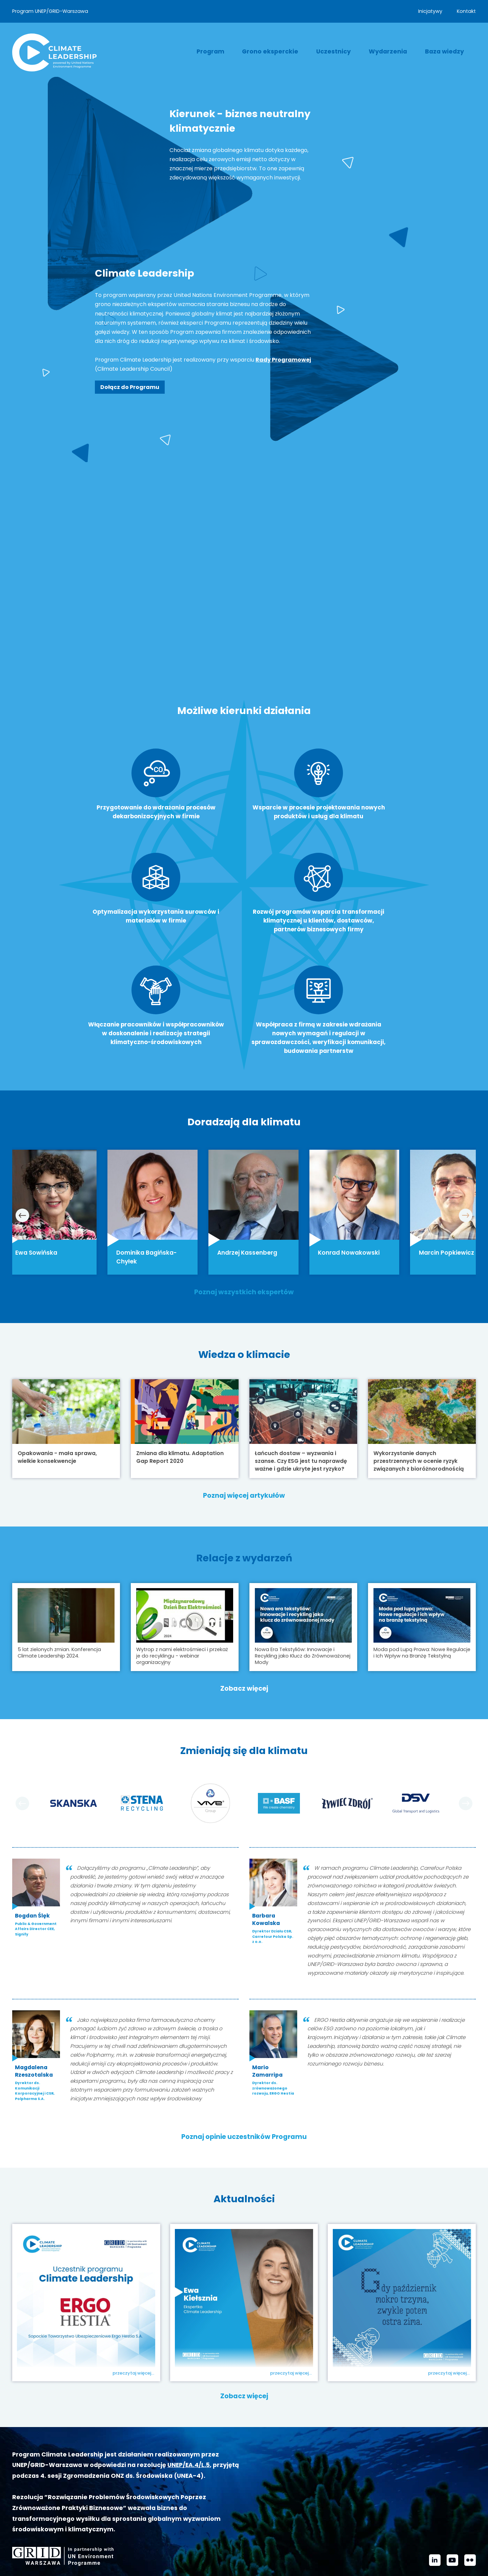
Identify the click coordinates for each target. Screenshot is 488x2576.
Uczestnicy (333, 51)
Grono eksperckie (270, 51)
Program (210, 51)
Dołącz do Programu (129, 387)
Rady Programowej (283, 360)
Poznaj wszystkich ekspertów (244, 1228)
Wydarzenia (388, 51)
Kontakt (466, 11)
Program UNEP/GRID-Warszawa (50, 11)
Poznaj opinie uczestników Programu (244, 2075)
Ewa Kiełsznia (220, 2313)
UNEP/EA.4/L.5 (188, 2403)
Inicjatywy (430, 11)
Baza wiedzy (444, 51)
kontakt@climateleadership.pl (250, 2555)
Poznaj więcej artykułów (244, 1433)
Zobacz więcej (244, 1626)
